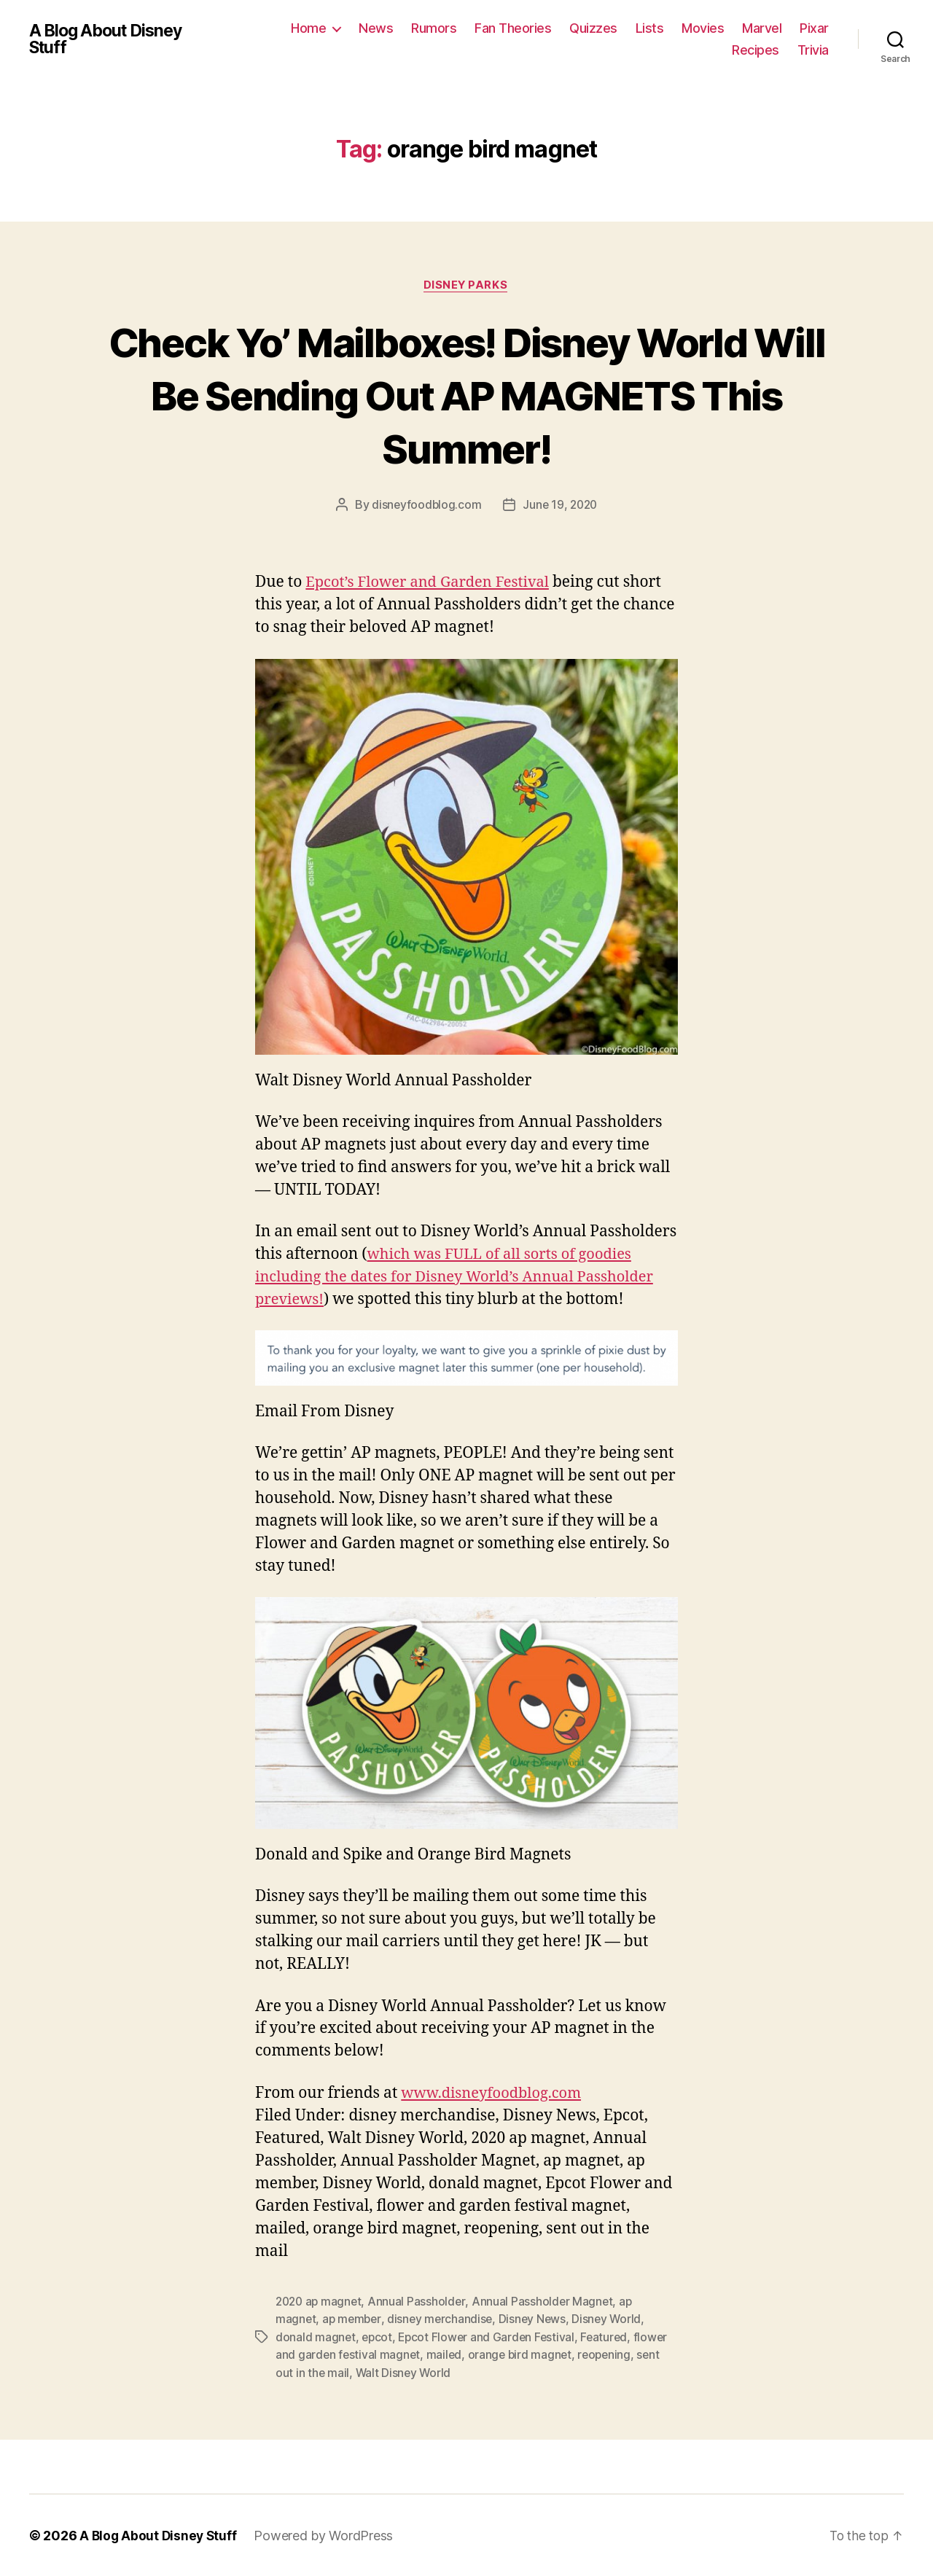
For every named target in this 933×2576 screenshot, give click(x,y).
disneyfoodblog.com (425, 506)
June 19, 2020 (561, 506)
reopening (610, 2354)
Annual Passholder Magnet (547, 2302)
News (376, 28)
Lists (650, 28)
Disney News (538, 2319)
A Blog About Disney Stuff (110, 39)
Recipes (755, 50)
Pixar (814, 28)
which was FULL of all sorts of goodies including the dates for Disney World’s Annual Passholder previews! (463, 1278)
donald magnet (316, 2337)
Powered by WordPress (327, 2534)
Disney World (613, 2319)
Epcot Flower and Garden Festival (489, 2337)
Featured (610, 2337)
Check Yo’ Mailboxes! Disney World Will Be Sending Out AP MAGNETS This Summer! (466, 394)
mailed (446, 2354)
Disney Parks (467, 286)
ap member (353, 2319)
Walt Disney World (404, 2372)
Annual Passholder (420, 2302)
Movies (703, 28)
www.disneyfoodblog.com (495, 2094)
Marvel (761, 28)
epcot (378, 2337)
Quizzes (593, 28)
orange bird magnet (523, 2354)
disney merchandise (443, 2319)
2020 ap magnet (320, 2302)
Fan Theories (513, 28)
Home (308, 28)
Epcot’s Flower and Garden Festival (432, 583)
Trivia (813, 50)
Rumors (433, 28)
